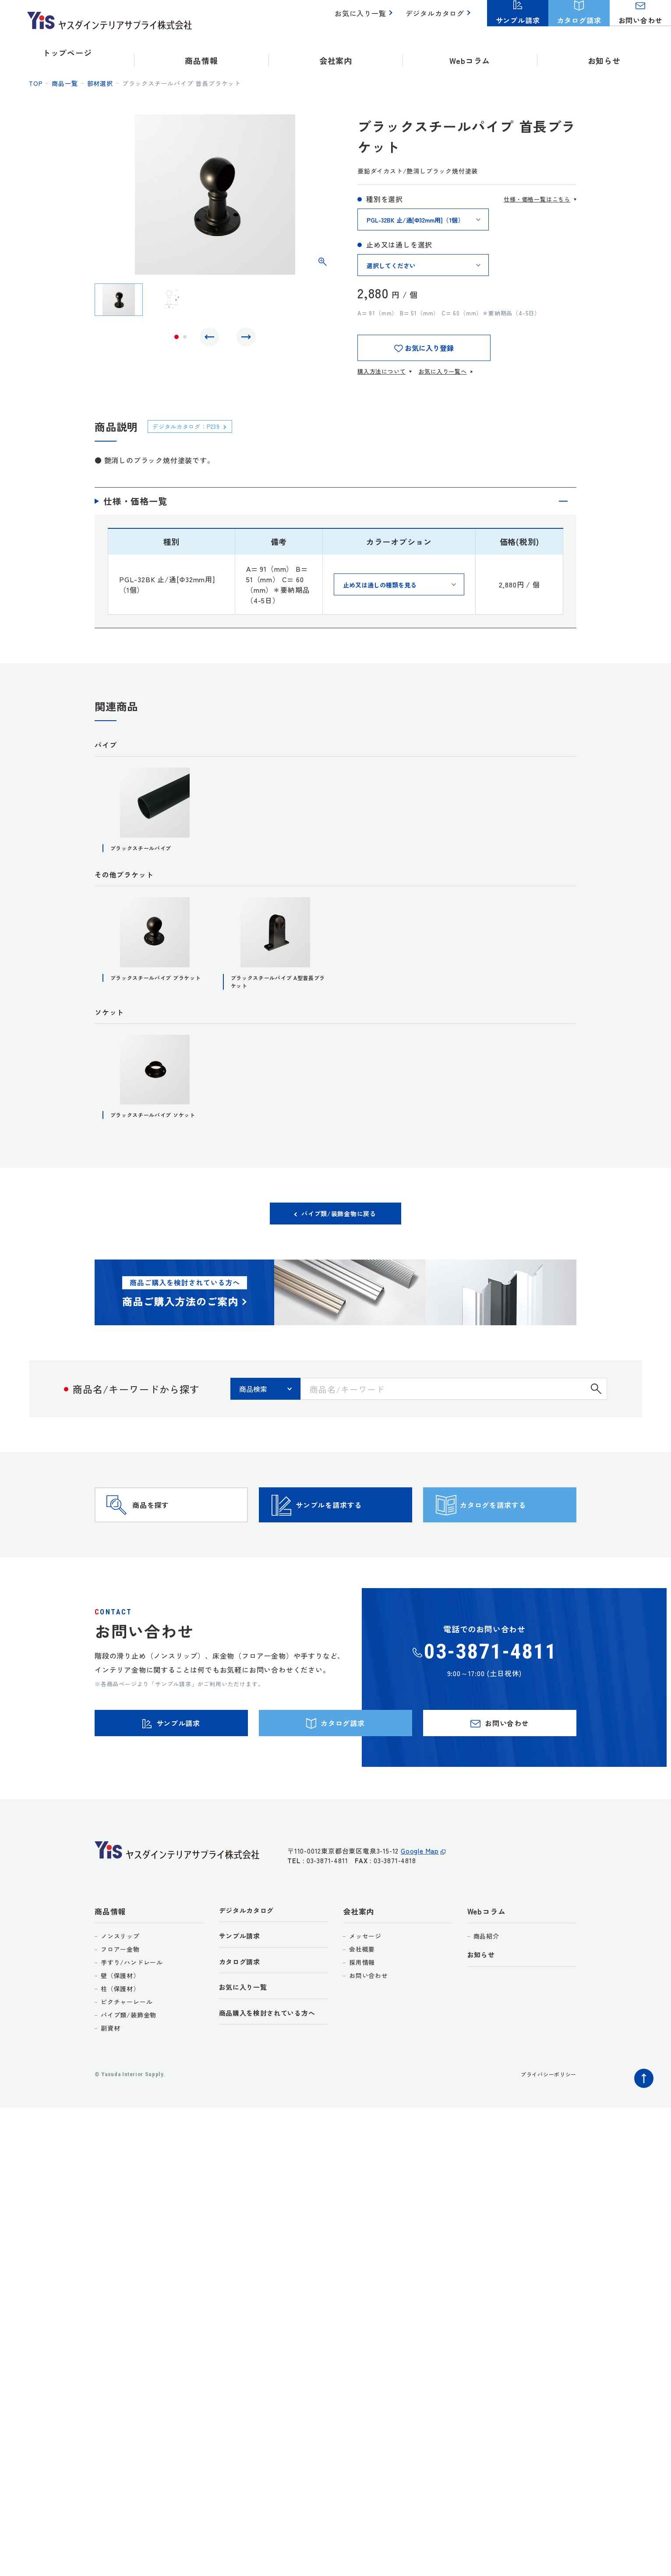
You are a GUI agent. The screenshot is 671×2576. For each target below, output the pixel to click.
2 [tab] (185, 339)
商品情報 (110, 1962)
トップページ (67, 52)
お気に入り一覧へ (442, 371)
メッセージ (365, 1988)
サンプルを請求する (350, 1536)
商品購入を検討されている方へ (273, 2070)
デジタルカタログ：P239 (192, 426)
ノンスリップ (120, 1988)
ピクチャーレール (126, 2053)
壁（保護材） (120, 2027)
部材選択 (100, 83)
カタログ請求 (242, 2016)
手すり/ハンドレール (132, 2014)
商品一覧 (65, 83)
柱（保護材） (120, 2040)
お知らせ (604, 52)
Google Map (420, 1907)
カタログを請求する (515, 1536)
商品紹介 (486, 1988)
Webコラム (486, 1962)
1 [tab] (176, 339)
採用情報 (362, 2014)
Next (244, 339)
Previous (211, 339)
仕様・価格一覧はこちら (537, 199)
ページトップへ (641, 2128)
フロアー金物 (120, 2001)
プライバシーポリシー (544, 2126)
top (35, 83)
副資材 (110, 2080)
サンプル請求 (242, 1990)
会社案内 (358, 1962)
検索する (596, 1406)
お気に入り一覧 (365, 17)
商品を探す (167, 1536)
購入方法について (381, 371)
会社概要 (362, 2001)
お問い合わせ (368, 2027)
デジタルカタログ (436, 17)
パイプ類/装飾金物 (128, 2067)
